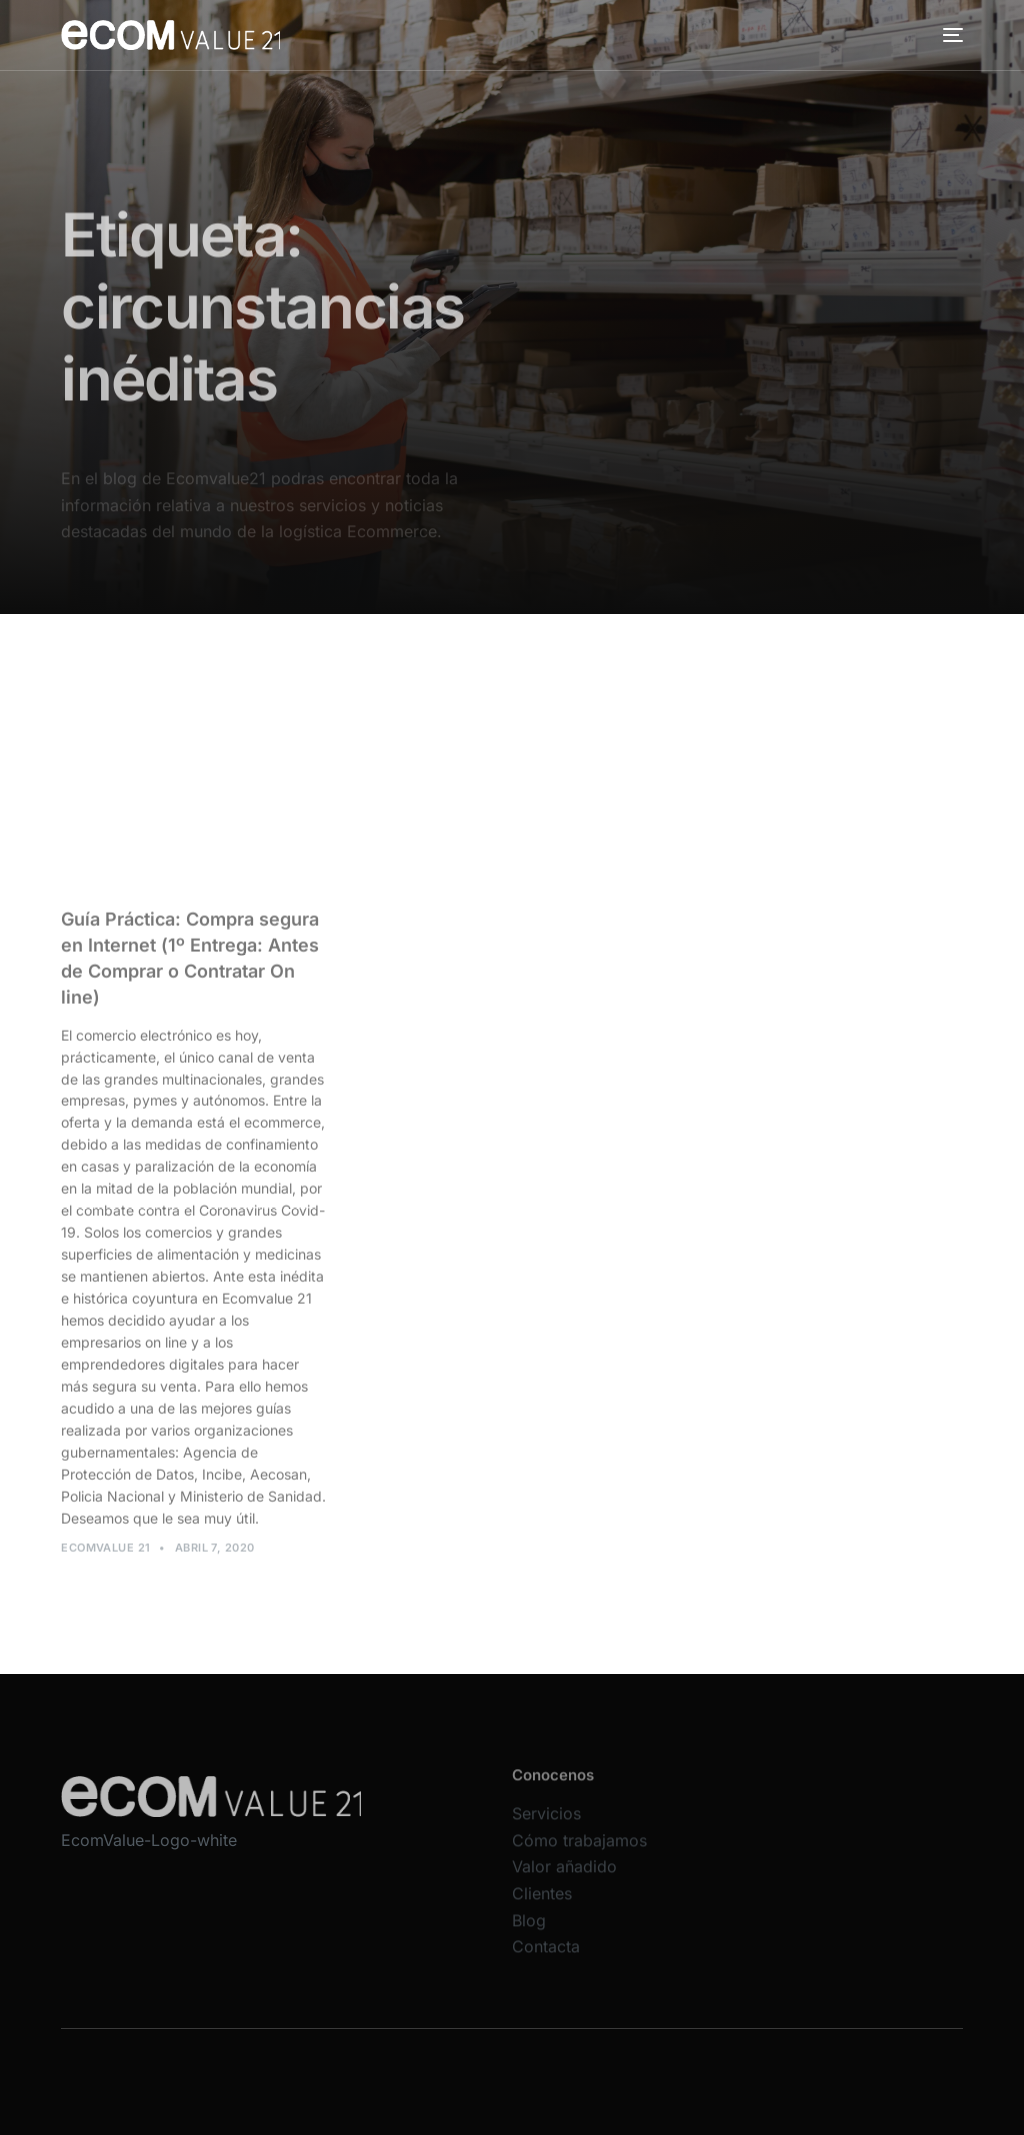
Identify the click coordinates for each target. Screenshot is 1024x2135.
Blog (529, 1934)
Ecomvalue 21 (105, 1554)
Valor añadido (564, 1881)
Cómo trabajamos (579, 1854)
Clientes (542, 1907)
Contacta (546, 1960)
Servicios (546, 1828)
